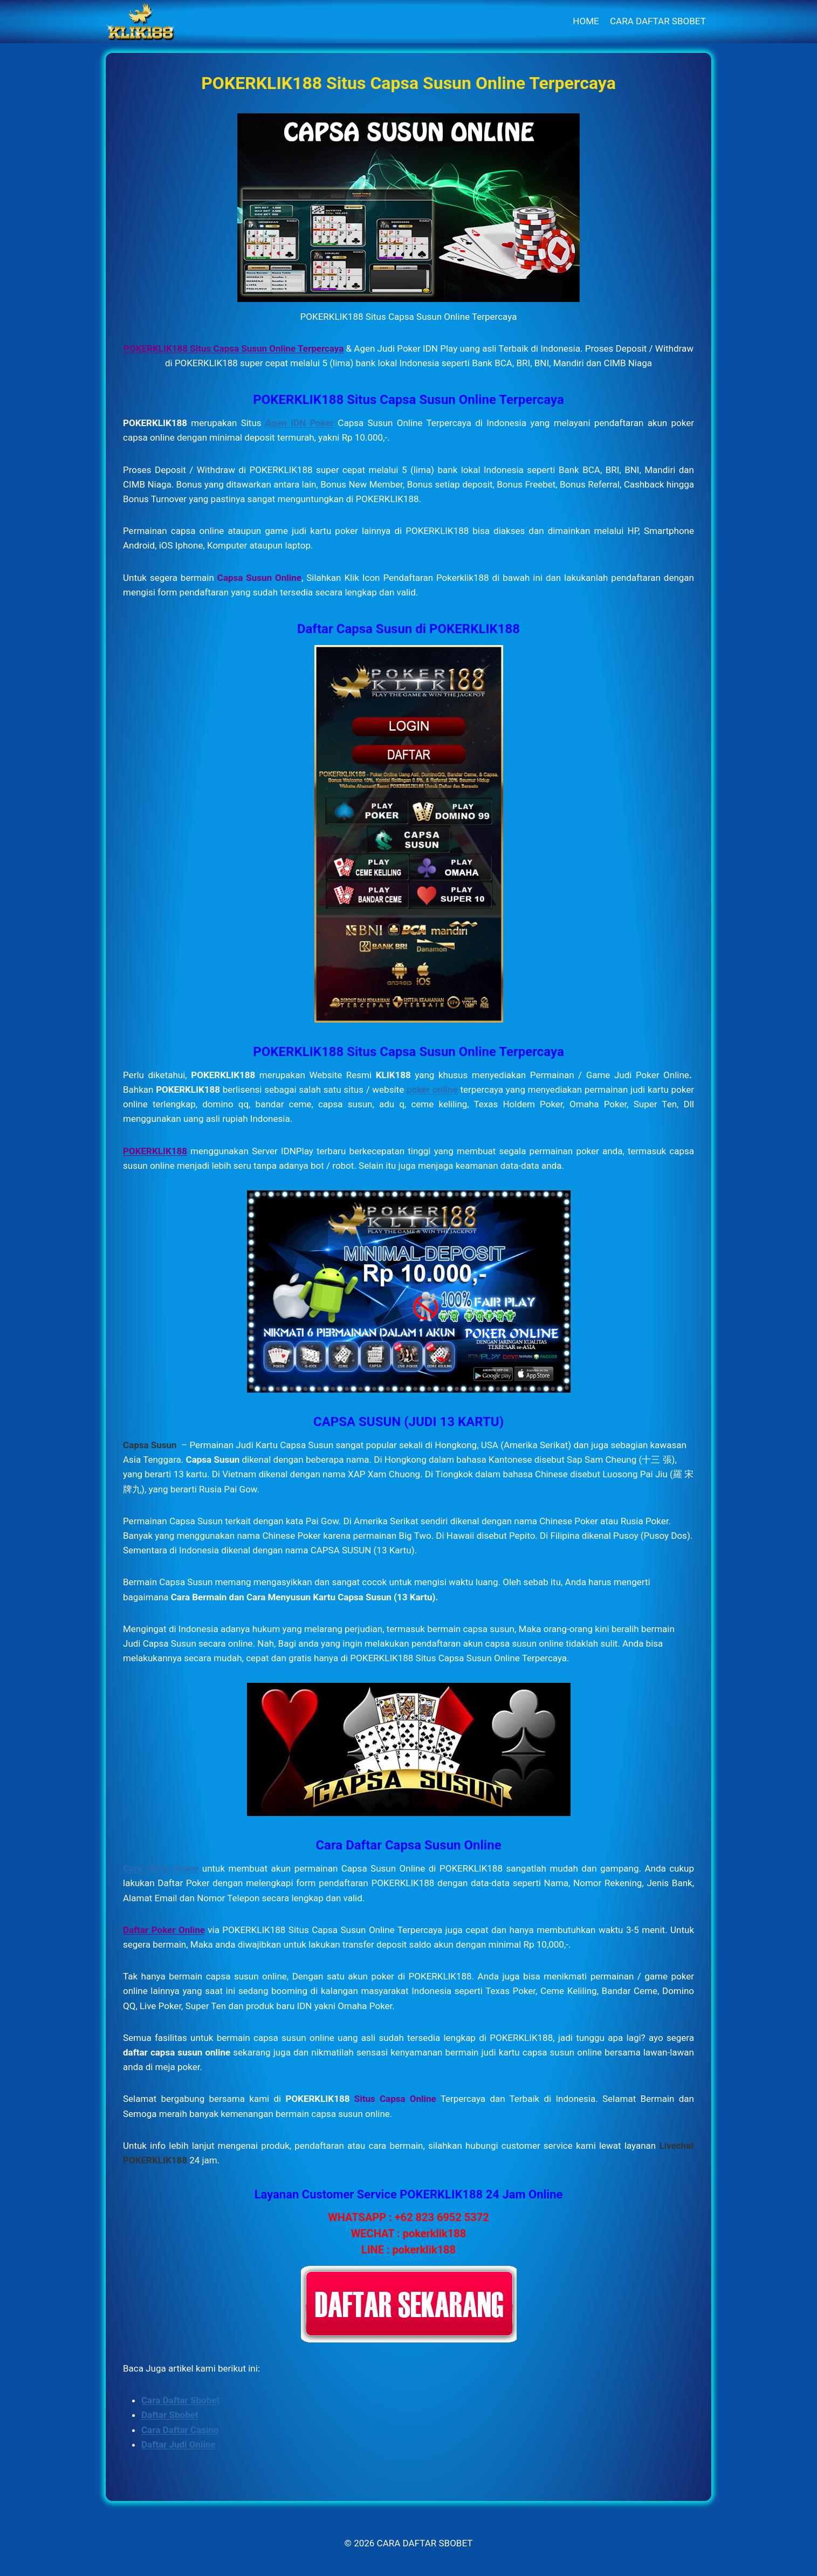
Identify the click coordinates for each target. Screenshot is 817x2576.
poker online (432, 1089)
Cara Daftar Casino (180, 2429)
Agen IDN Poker (299, 422)
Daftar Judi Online (178, 2444)
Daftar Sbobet (169, 2414)
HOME (586, 21)
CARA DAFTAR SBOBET (658, 21)
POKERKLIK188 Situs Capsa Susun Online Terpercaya (233, 348)
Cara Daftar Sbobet (180, 2400)
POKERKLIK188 (155, 1151)
